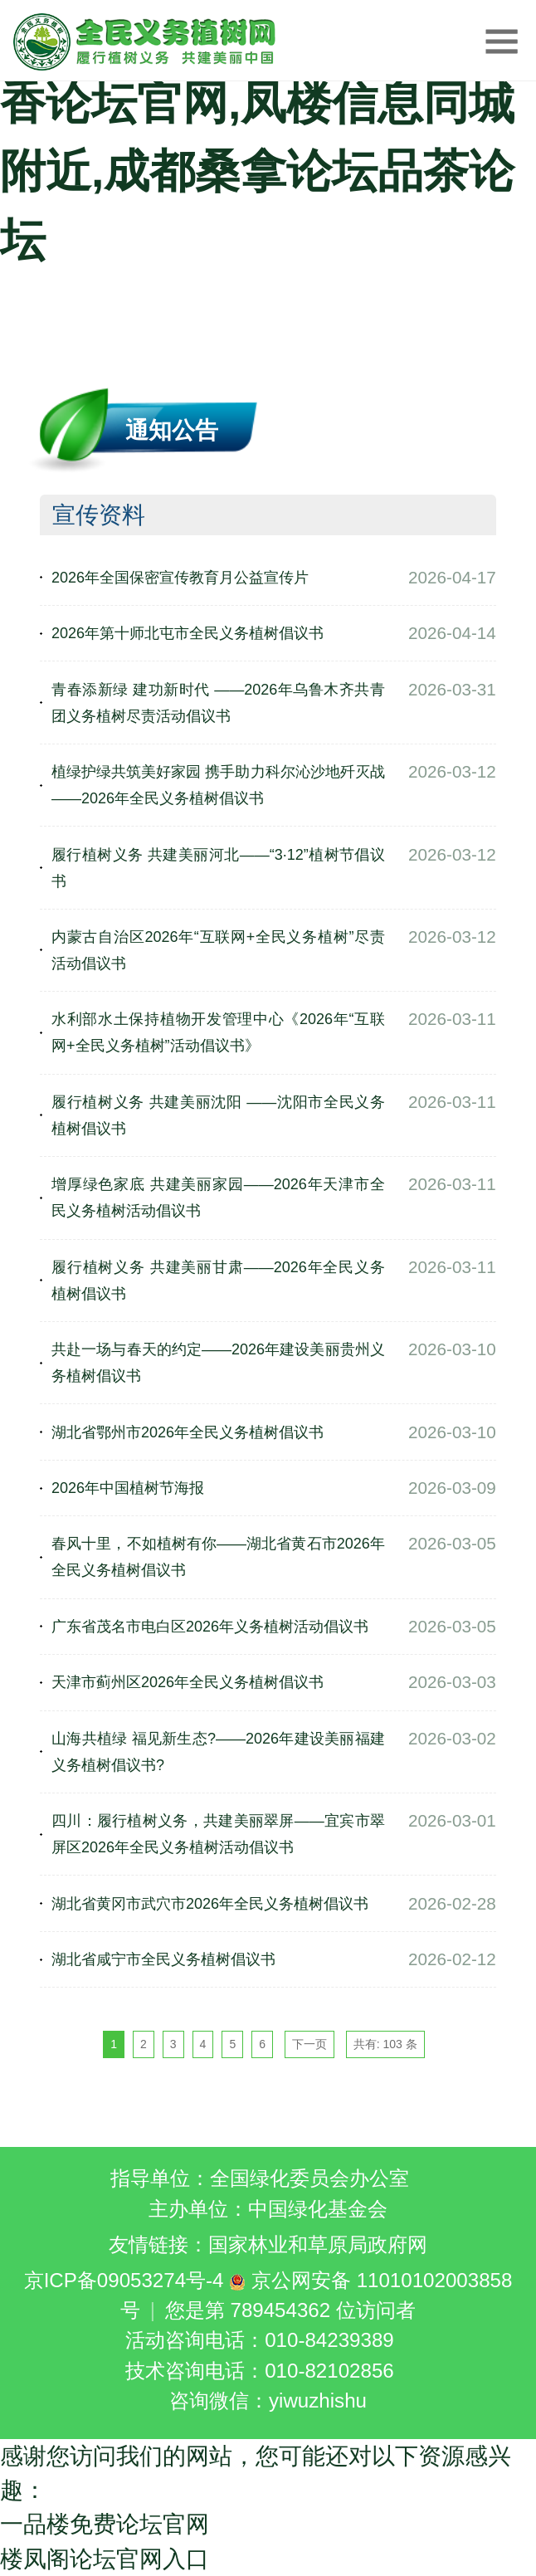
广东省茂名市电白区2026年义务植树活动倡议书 (209, 1626)
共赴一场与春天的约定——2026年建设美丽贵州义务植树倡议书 (218, 1362)
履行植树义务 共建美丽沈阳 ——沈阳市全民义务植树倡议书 (218, 1115)
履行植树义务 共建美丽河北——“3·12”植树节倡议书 (218, 868)
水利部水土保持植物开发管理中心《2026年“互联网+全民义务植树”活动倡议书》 (218, 1032)
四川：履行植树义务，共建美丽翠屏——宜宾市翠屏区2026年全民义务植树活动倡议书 (218, 1834)
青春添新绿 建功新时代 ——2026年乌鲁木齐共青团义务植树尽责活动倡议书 (218, 702)
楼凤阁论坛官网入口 (104, 2559)
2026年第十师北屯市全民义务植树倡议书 (187, 633)
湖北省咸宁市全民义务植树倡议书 (163, 1959)
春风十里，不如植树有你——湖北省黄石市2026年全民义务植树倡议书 (218, 1556)
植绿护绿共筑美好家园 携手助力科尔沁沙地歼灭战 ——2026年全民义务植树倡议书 (218, 785)
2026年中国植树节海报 (127, 1488)
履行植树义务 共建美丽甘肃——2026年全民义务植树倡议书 (218, 1280)
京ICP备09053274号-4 (124, 2280)
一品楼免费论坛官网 (104, 2524)
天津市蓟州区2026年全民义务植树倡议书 (187, 1682)
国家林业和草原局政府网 (317, 2244)
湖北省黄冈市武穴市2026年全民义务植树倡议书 (209, 1903)
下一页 (309, 2044)
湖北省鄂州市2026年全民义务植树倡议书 (187, 1432)
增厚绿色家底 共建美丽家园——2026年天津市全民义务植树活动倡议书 (218, 1197)
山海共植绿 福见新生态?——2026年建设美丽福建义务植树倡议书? (218, 1751)
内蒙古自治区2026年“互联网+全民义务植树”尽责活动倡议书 (218, 950)
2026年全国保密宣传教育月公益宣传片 (180, 577)
